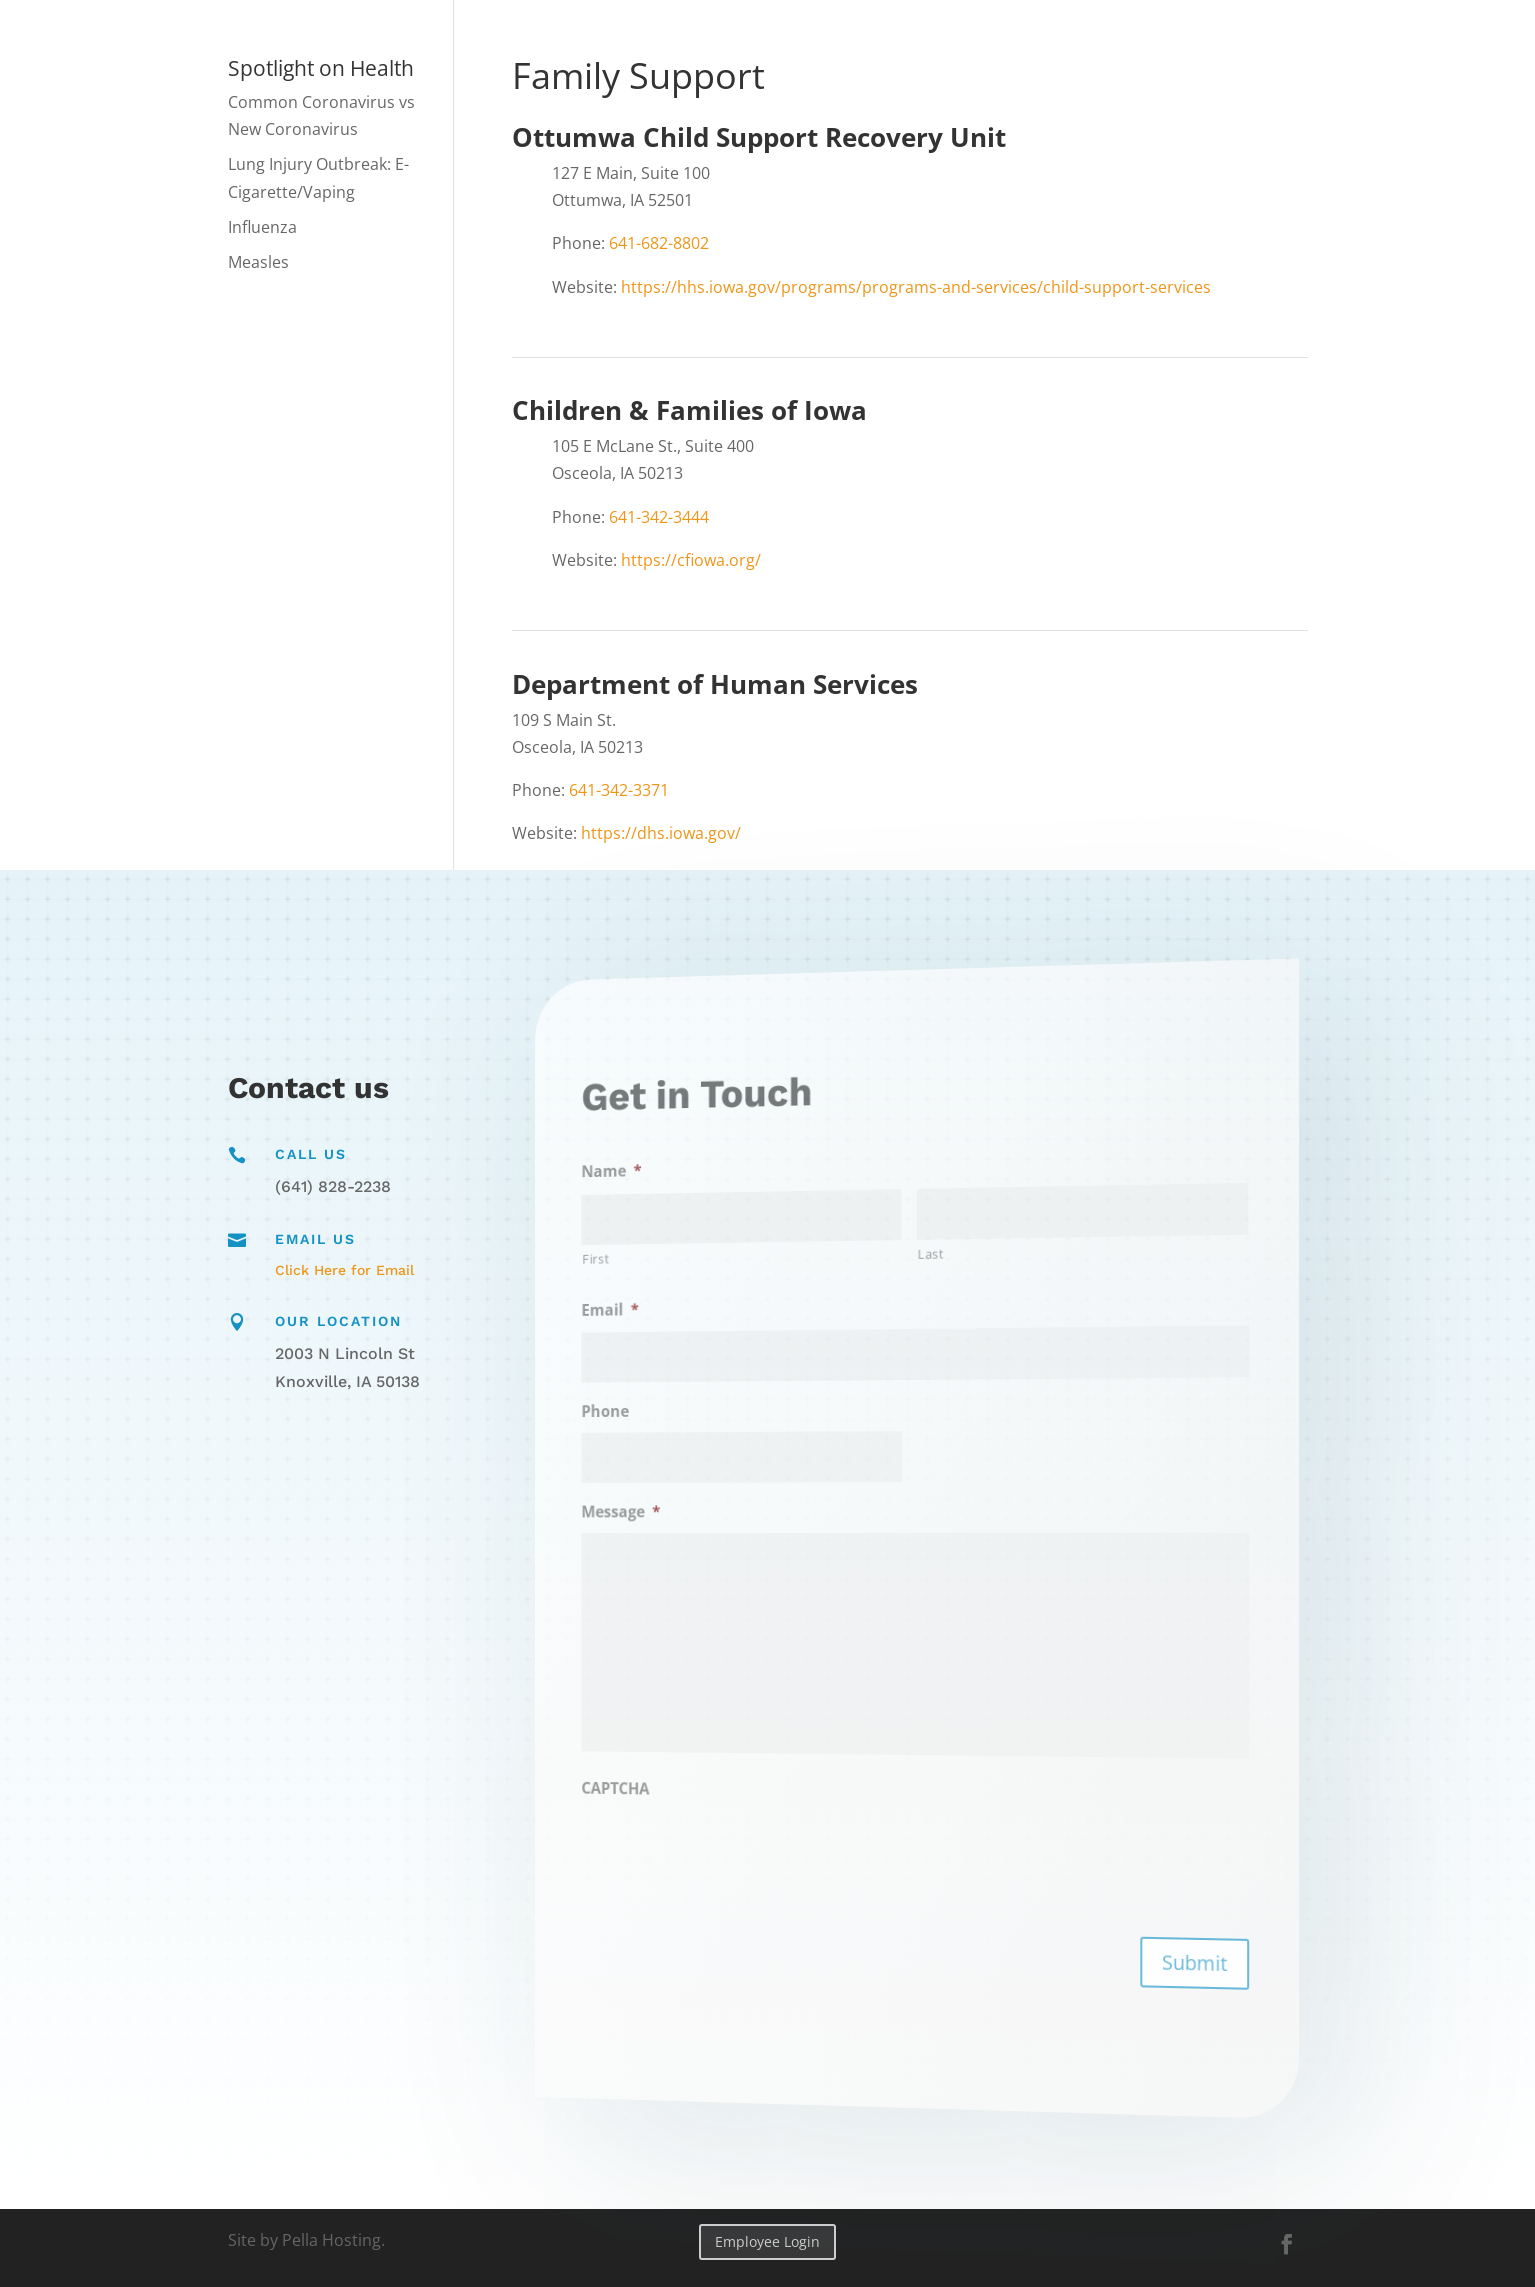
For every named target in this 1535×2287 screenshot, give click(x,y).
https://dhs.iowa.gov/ (661, 833)
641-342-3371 (619, 790)
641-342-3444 (659, 517)
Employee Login (767, 2241)
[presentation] (777, 1838)
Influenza (262, 227)
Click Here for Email (344, 1270)
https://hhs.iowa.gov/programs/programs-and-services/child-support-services (916, 287)
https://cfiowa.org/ (691, 560)
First (686, 1281)
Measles (258, 262)
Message (703, 1514)
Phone (692, 1421)
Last (926, 1252)
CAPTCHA (699, 1771)
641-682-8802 (659, 243)
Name (697, 1198)
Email (696, 1327)
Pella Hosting (331, 2240)
